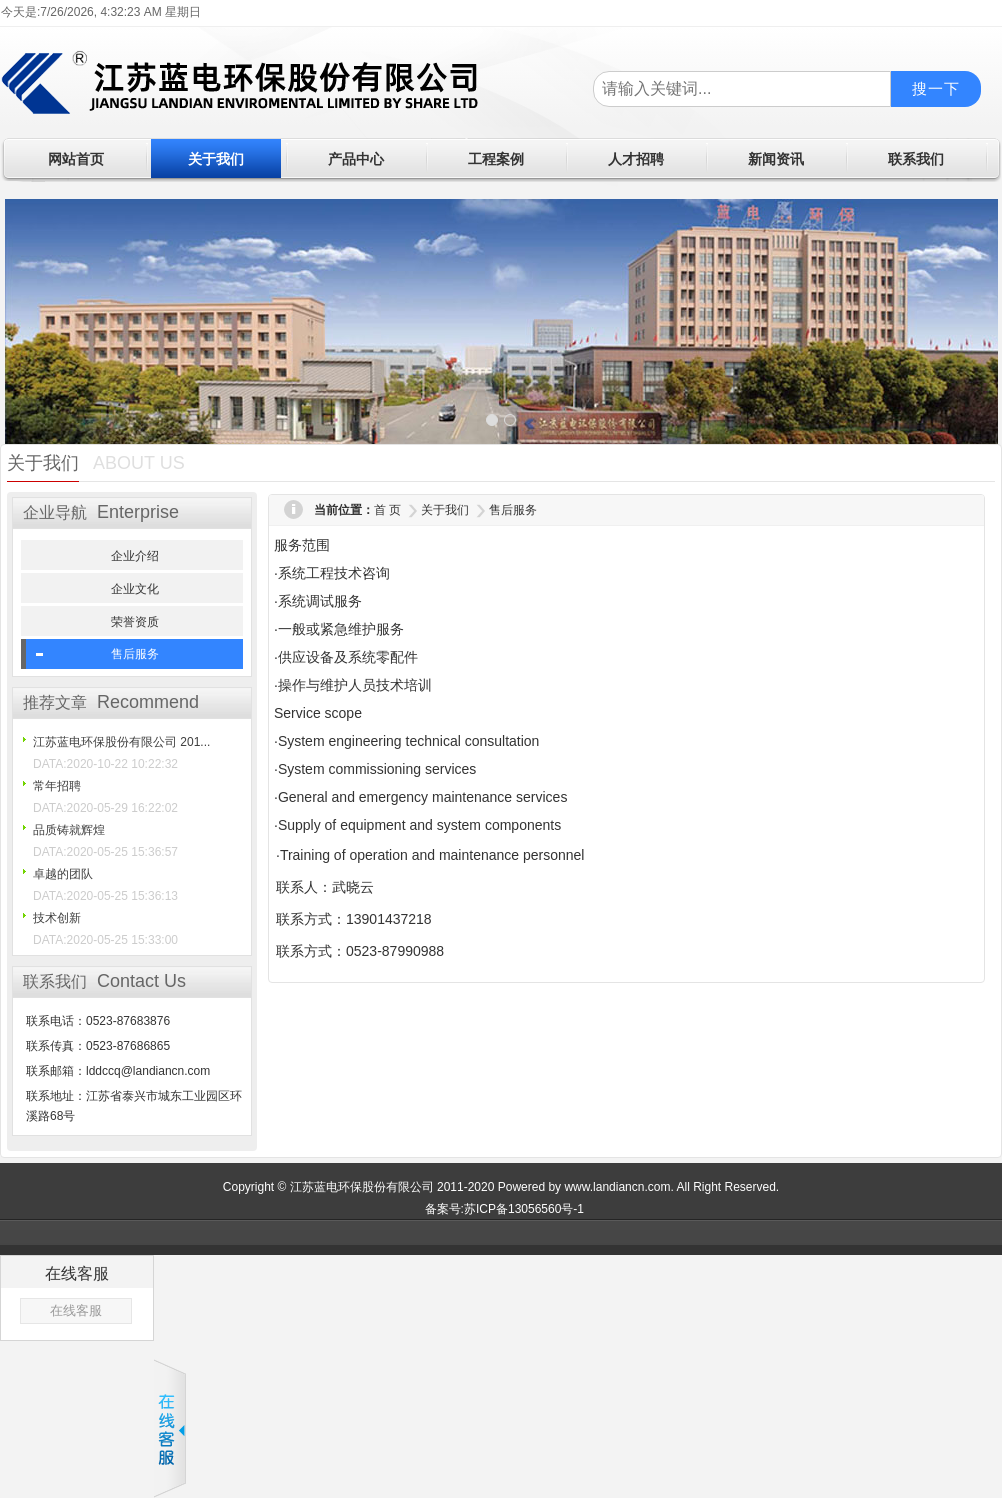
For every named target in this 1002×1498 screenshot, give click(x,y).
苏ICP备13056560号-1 (524, 1209)
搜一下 (936, 88)
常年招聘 (57, 786)
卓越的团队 (63, 874)
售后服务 (135, 654)
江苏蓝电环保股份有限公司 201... (121, 742)
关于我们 (445, 510)
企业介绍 (135, 556)
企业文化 (135, 589)
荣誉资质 (135, 622)
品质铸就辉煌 (69, 830)
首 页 (387, 510)
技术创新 (57, 918)
